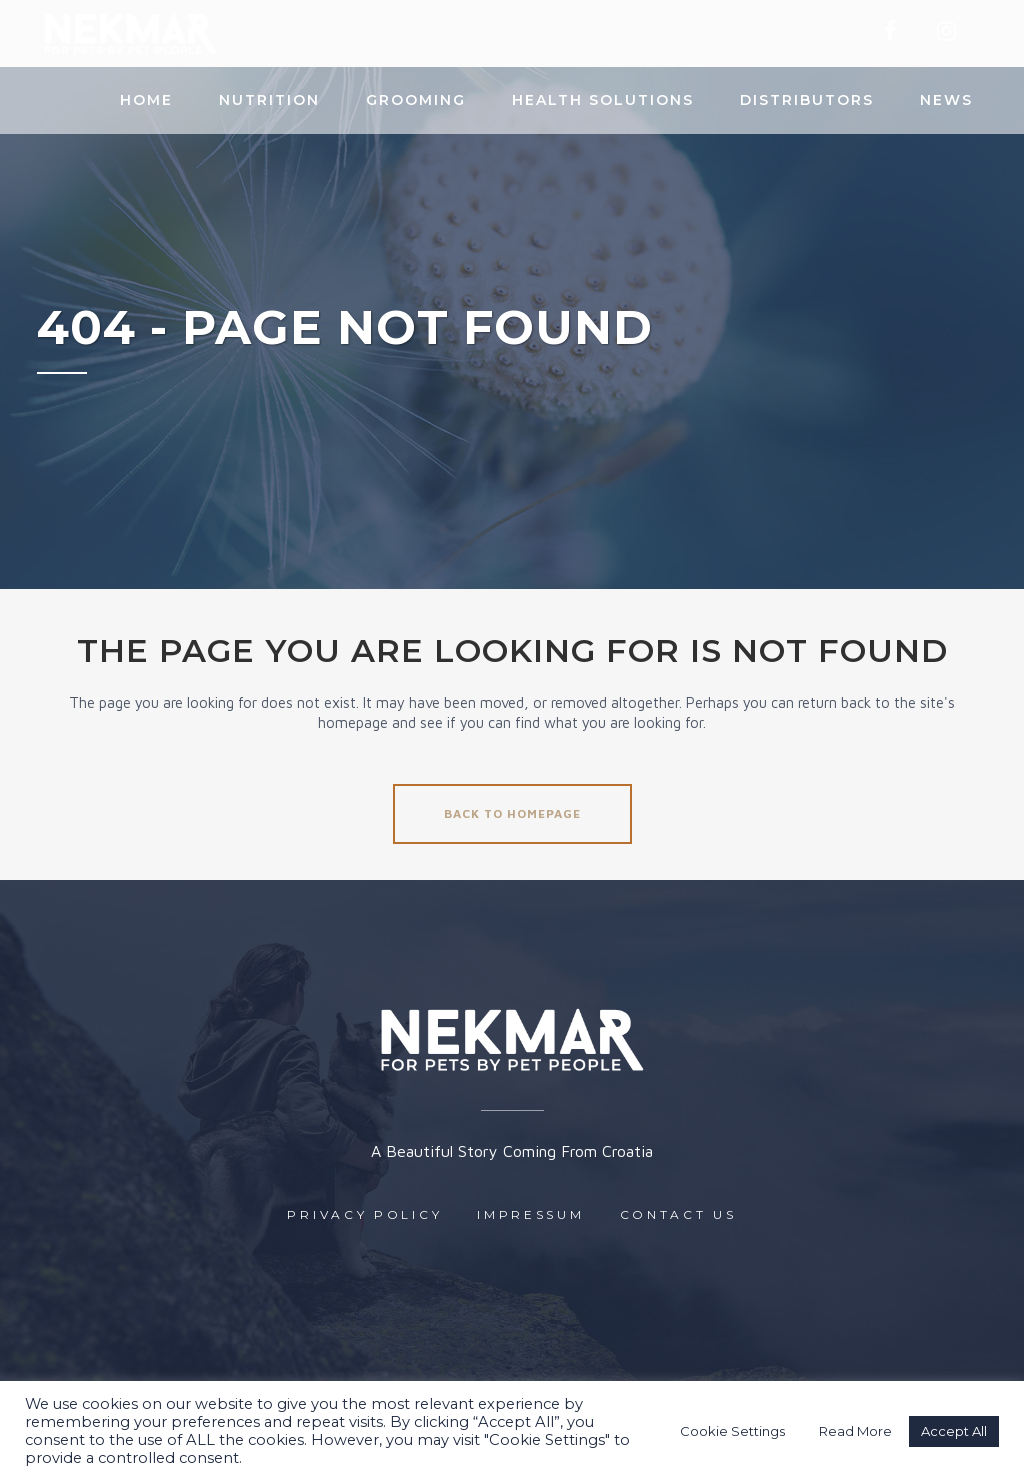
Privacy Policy (364, 1214)
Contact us (678, 1214)
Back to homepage (512, 813)
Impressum (530, 1214)
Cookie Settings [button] (732, 1431)
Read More (855, 1431)
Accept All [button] (954, 1431)
